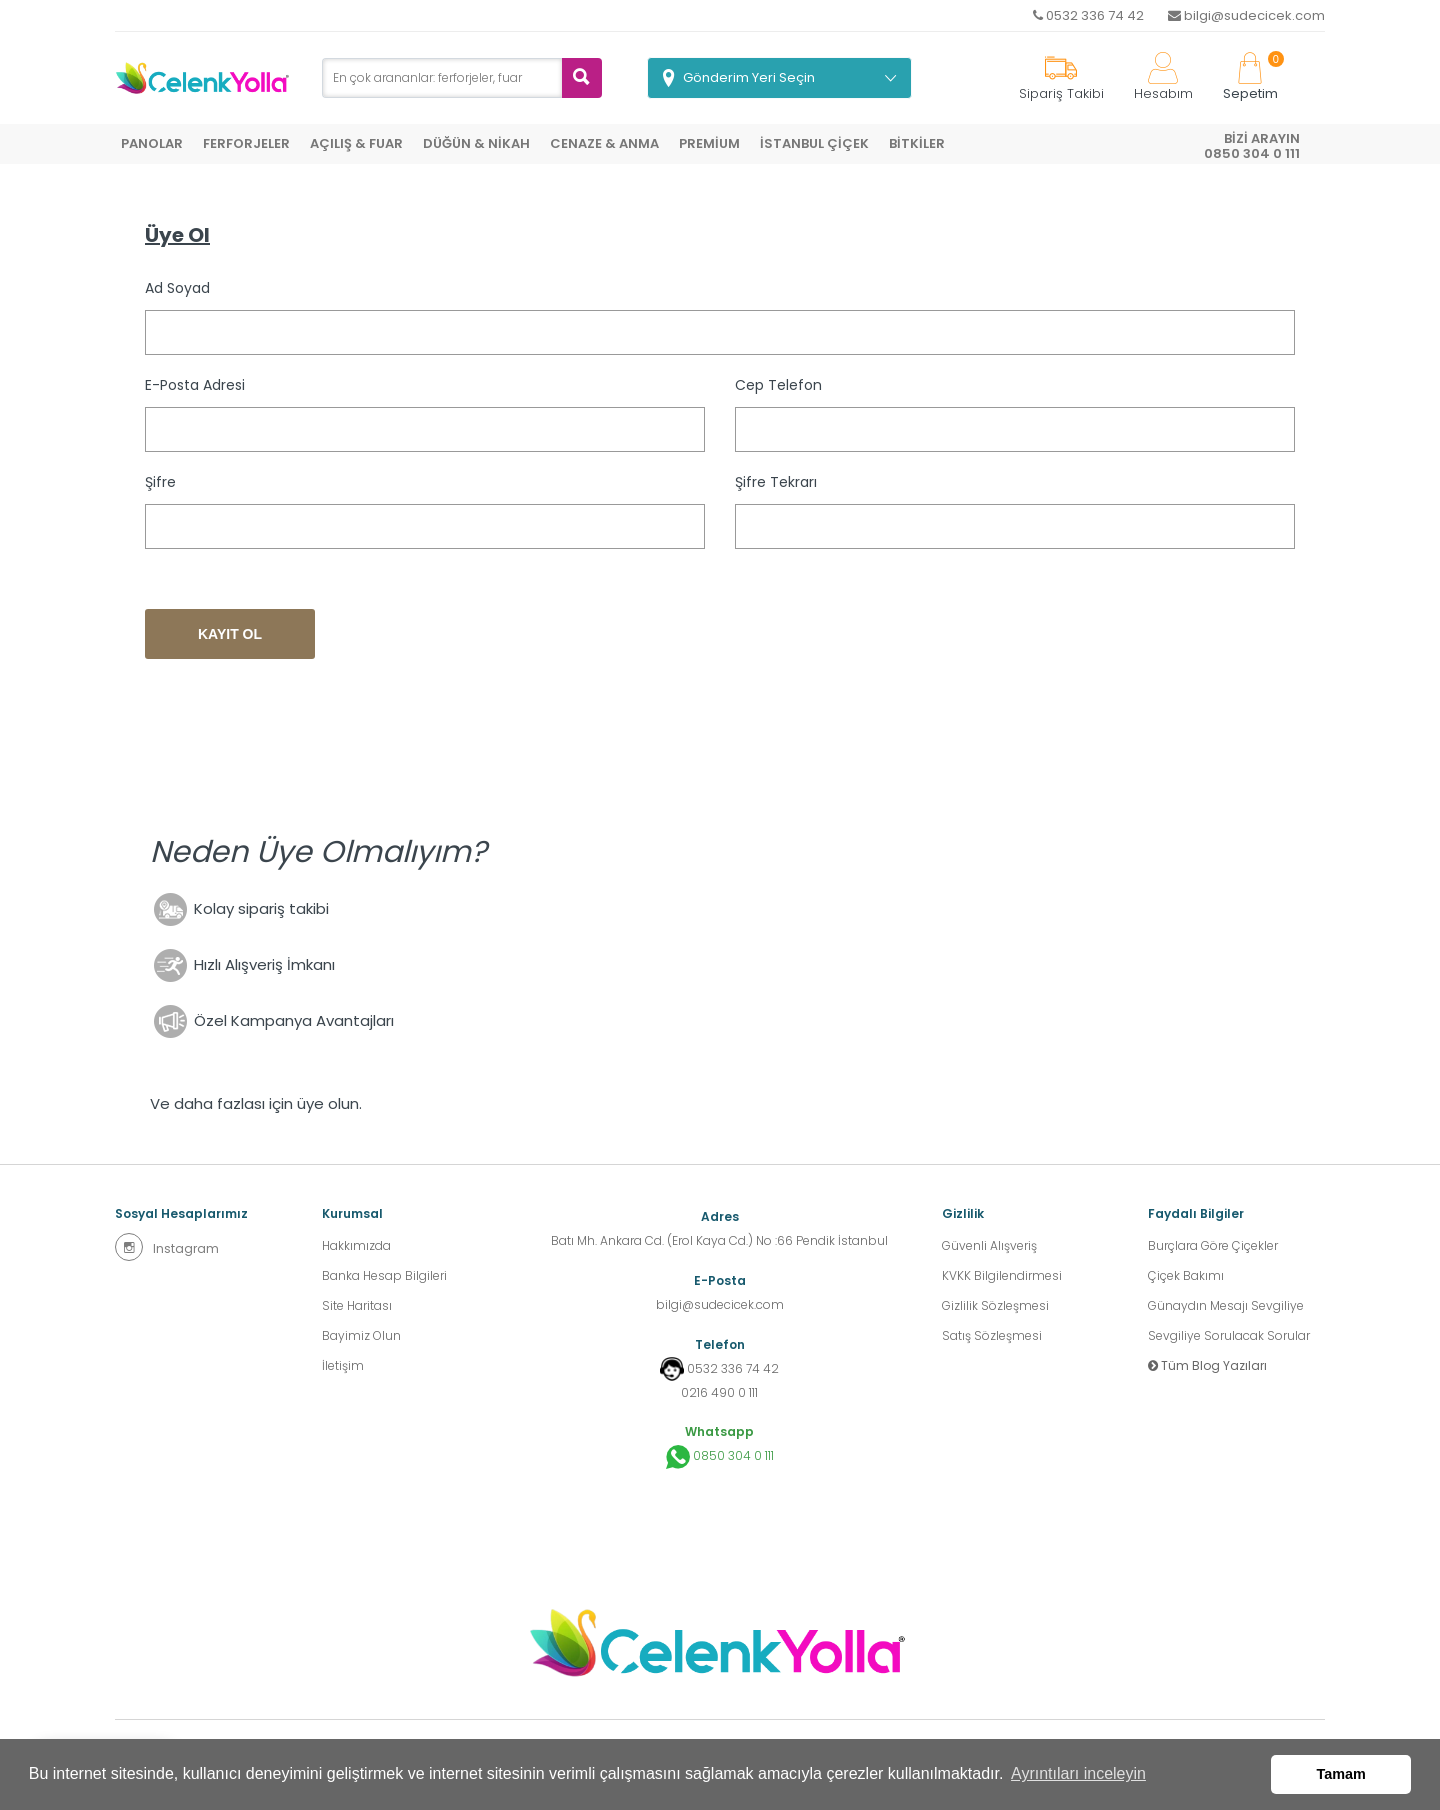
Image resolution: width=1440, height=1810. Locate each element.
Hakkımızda (356, 1245)
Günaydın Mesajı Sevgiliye (1226, 1305)
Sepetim (1250, 77)
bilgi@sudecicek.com (1246, 15)
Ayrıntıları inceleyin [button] (1078, 1773)
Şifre (160, 482)
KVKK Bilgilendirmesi (1002, 1275)
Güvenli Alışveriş (989, 1245)
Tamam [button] (1341, 1774)
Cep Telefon (778, 385)
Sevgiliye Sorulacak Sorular (1229, 1335)
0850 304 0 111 (720, 1457)
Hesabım (1163, 77)
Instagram (167, 1247)
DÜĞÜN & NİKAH (476, 143)
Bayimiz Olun (361, 1335)
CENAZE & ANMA (604, 143)
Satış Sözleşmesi (992, 1335)
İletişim (343, 1365)
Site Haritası (357, 1305)
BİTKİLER (917, 143)
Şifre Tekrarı (776, 482)
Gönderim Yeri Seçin (749, 77)
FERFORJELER (246, 143)
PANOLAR (152, 143)
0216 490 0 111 (719, 1392)
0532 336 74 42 (1088, 15)
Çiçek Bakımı (1186, 1275)
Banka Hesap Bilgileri (384, 1275)
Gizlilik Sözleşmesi (995, 1305)
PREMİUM (709, 143)
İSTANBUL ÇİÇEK (814, 143)
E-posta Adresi (195, 385)
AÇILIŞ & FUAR (356, 143)
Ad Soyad (177, 288)
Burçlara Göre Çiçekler (1213, 1245)
